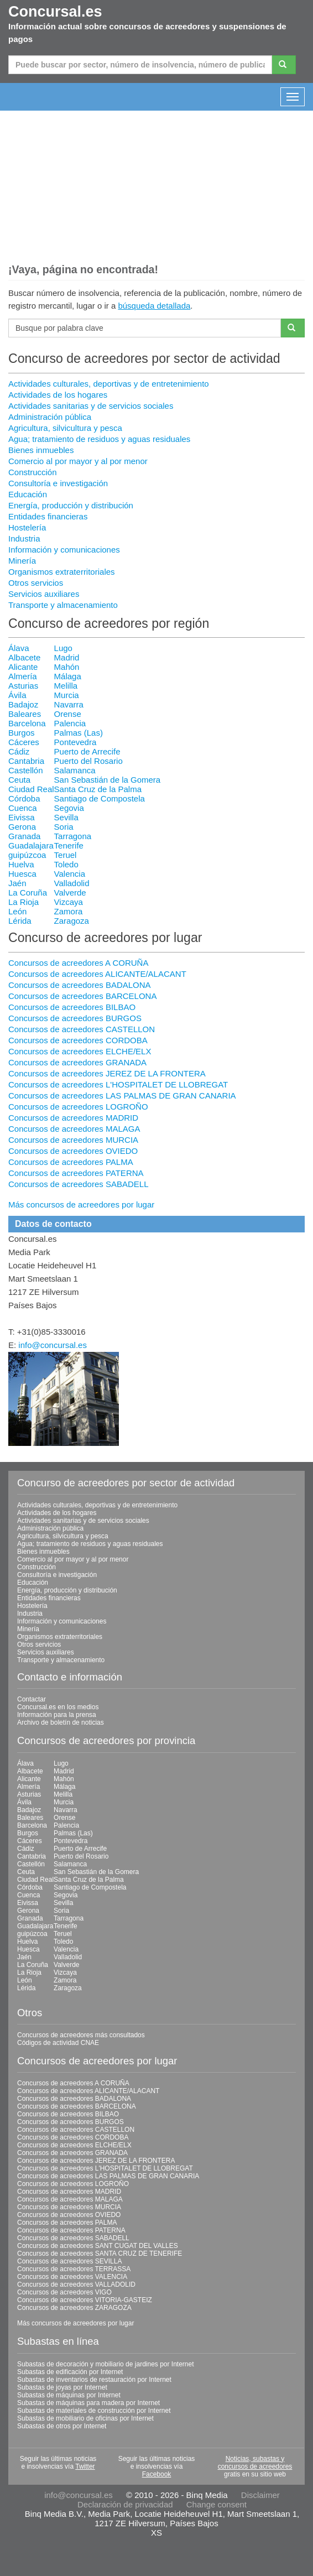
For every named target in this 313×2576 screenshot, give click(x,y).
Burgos (21, 732)
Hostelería (27, 527)
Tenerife (69, 845)
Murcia (66, 695)
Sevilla (66, 817)
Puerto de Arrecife (87, 751)
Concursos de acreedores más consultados (81, 2035)
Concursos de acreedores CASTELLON (81, 1029)
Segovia (69, 808)
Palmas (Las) (78, 732)
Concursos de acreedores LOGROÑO (78, 1106)
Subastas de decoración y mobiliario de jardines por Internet (105, 2364)
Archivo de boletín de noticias (60, 1722)
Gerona (22, 826)
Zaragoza (71, 920)
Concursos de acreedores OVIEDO (73, 1151)
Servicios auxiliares (43, 594)
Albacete (24, 657)
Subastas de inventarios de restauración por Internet (94, 2380)
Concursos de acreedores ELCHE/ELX (79, 1051)
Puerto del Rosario (88, 761)
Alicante (23, 667)
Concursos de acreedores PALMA (70, 1162)
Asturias (23, 685)
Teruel (65, 855)
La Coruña (27, 892)
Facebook (156, 2474)
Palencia (70, 723)
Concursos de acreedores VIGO (64, 2292)
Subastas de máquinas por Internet (69, 2395)
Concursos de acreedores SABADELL (78, 1184)
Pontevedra (75, 742)
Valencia (69, 873)
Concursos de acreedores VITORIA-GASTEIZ (84, 2300)
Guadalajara (31, 845)
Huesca (22, 873)
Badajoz (23, 704)
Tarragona (73, 836)
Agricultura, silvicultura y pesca (65, 428)
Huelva (21, 864)
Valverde (70, 892)
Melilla (66, 685)
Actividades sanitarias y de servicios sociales (90, 405)
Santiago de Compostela (99, 798)
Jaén (17, 883)
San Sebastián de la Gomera (107, 779)
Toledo (66, 864)
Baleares (24, 714)
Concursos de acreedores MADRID (73, 1117)
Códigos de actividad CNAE (58, 2043)
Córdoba (24, 798)
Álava (18, 648)
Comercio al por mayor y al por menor (78, 461)
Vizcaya (68, 902)
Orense (67, 714)
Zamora (68, 911)
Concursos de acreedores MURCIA (73, 1139)
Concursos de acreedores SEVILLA (69, 2261)
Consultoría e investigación (58, 483)
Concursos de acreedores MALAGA (74, 1128)
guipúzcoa (27, 855)
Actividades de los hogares (57, 394)
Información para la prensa (56, 1715)
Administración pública (49, 416)
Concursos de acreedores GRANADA (77, 1062)
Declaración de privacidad (125, 2504)
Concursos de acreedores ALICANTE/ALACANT (97, 974)
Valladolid (72, 883)
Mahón (67, 667)
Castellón (25, 770)
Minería (22, 560)
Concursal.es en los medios (57, 1707)
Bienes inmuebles (41, 450)
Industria (24, 538)
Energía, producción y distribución (70, 505)
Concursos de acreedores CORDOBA (78, 1040)
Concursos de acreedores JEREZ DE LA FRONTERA (107, 1073)
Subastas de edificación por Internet (70, 2372)
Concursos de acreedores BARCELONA (82, 996)
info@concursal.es (52, 1345)
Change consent (216, 2504)
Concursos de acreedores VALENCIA (72, 2277)
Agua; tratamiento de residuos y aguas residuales (99, 439)
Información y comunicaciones (64, 549)
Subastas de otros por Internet (61, 2426)
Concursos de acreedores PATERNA (76, 1173)
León (17, 911)
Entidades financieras (47, 516)
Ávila (17, 695)
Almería (22, 676)
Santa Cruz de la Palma (98, 789)
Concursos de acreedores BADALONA (79, 985)
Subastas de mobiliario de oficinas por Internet (85, 2418)
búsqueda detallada (154, 305)
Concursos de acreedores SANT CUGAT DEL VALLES (97, 2246)
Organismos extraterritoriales (61, 571)
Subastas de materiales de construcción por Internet (94, 2410)
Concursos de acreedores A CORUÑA (78, 962)
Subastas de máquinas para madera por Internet (88, 2403)
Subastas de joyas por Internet (62, 2387)
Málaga (67, 676)
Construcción (32, 472)
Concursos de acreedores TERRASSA (74, 2269)
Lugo (63, 648)
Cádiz (18, 751)
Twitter (85, 2466)
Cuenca (22, 808)
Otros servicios (35, 582)
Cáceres (23, 742)
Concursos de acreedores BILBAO (71, 1007)
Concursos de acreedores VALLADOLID (76, 2284)
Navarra (69, 704)
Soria (64, 826)
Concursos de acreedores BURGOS (75, 1018)
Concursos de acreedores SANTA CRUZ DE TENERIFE (99, 2253)
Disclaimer (260, 2495)
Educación (27, 494)
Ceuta (19, 779)
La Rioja (23, 902)
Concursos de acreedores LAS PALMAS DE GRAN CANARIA (122, 1095)
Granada (24, 836)
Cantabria (26, 761)
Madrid (67, 657)
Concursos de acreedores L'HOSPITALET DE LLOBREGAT (118, 1084)
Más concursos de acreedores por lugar (81, 1204)
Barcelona (27, 723)
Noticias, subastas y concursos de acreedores (255, 2462)
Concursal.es (55, 11)
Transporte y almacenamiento (63, 605)
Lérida (20, 920)
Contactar (31, 1699)
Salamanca (75, 770)
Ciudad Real (31, 789)
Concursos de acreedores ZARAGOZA (74, 2308)
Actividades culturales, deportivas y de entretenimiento (108, 383)
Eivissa (21, 817)
